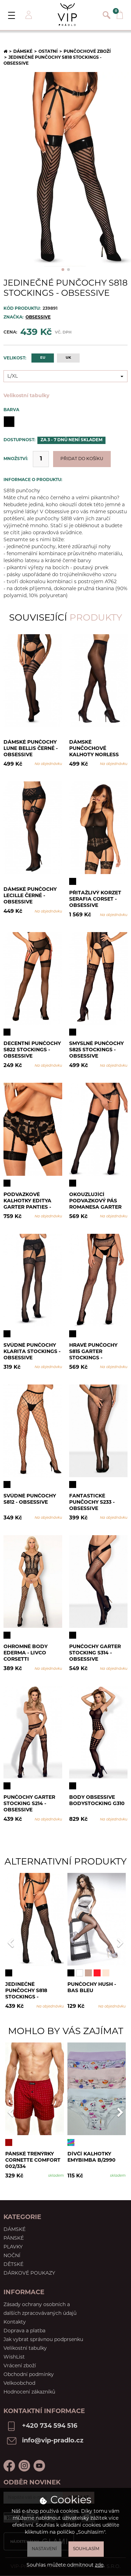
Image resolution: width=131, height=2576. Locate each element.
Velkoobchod (19, 2383)
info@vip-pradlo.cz (52, 2441)
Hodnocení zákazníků (29, 2392)
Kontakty (14, 2322)
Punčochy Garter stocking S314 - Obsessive (95, 1652)
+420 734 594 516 (49, 2426)
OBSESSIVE (38, 317)
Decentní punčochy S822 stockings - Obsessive (32, 1049)
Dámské (22, 52)
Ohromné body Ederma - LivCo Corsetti (25, 1652)
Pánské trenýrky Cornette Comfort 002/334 (32, 2160)
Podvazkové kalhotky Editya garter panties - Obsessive (27, 1200)
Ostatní (48, 52)
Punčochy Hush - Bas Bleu (91, 1988)
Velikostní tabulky (26, 396)
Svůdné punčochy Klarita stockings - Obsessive (31, 1351)
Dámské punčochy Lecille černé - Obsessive (30, 895)
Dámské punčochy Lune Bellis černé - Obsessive (30, 748)
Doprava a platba (24, 2331)
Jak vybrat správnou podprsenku (43, 2339)
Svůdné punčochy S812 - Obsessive (29, 1499)
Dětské (13, 2264)
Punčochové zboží (87, 52)
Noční (11, 2256)
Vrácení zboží (19, 2366)
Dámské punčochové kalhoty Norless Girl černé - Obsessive (94, 748)
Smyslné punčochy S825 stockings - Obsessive (96, 1049)
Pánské (13, 2238)
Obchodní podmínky (28, 2374)
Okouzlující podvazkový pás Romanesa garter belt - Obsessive (95, 1200)
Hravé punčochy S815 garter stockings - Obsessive (93, 1351)
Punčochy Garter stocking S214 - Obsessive (29, 1803)
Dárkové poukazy (29, 2273)
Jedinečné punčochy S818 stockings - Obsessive (26, 1990)
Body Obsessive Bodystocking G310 (97, 1800)
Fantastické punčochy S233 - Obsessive (92, 1502)
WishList (14, 2357)
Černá (9, 421)
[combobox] (65, 376)
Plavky (13, 2247)
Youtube (39, 2465)
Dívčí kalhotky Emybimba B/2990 (91, 2157)
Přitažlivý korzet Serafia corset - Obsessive (95, 899)
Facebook (9, 2465)
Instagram (24, 2465)
